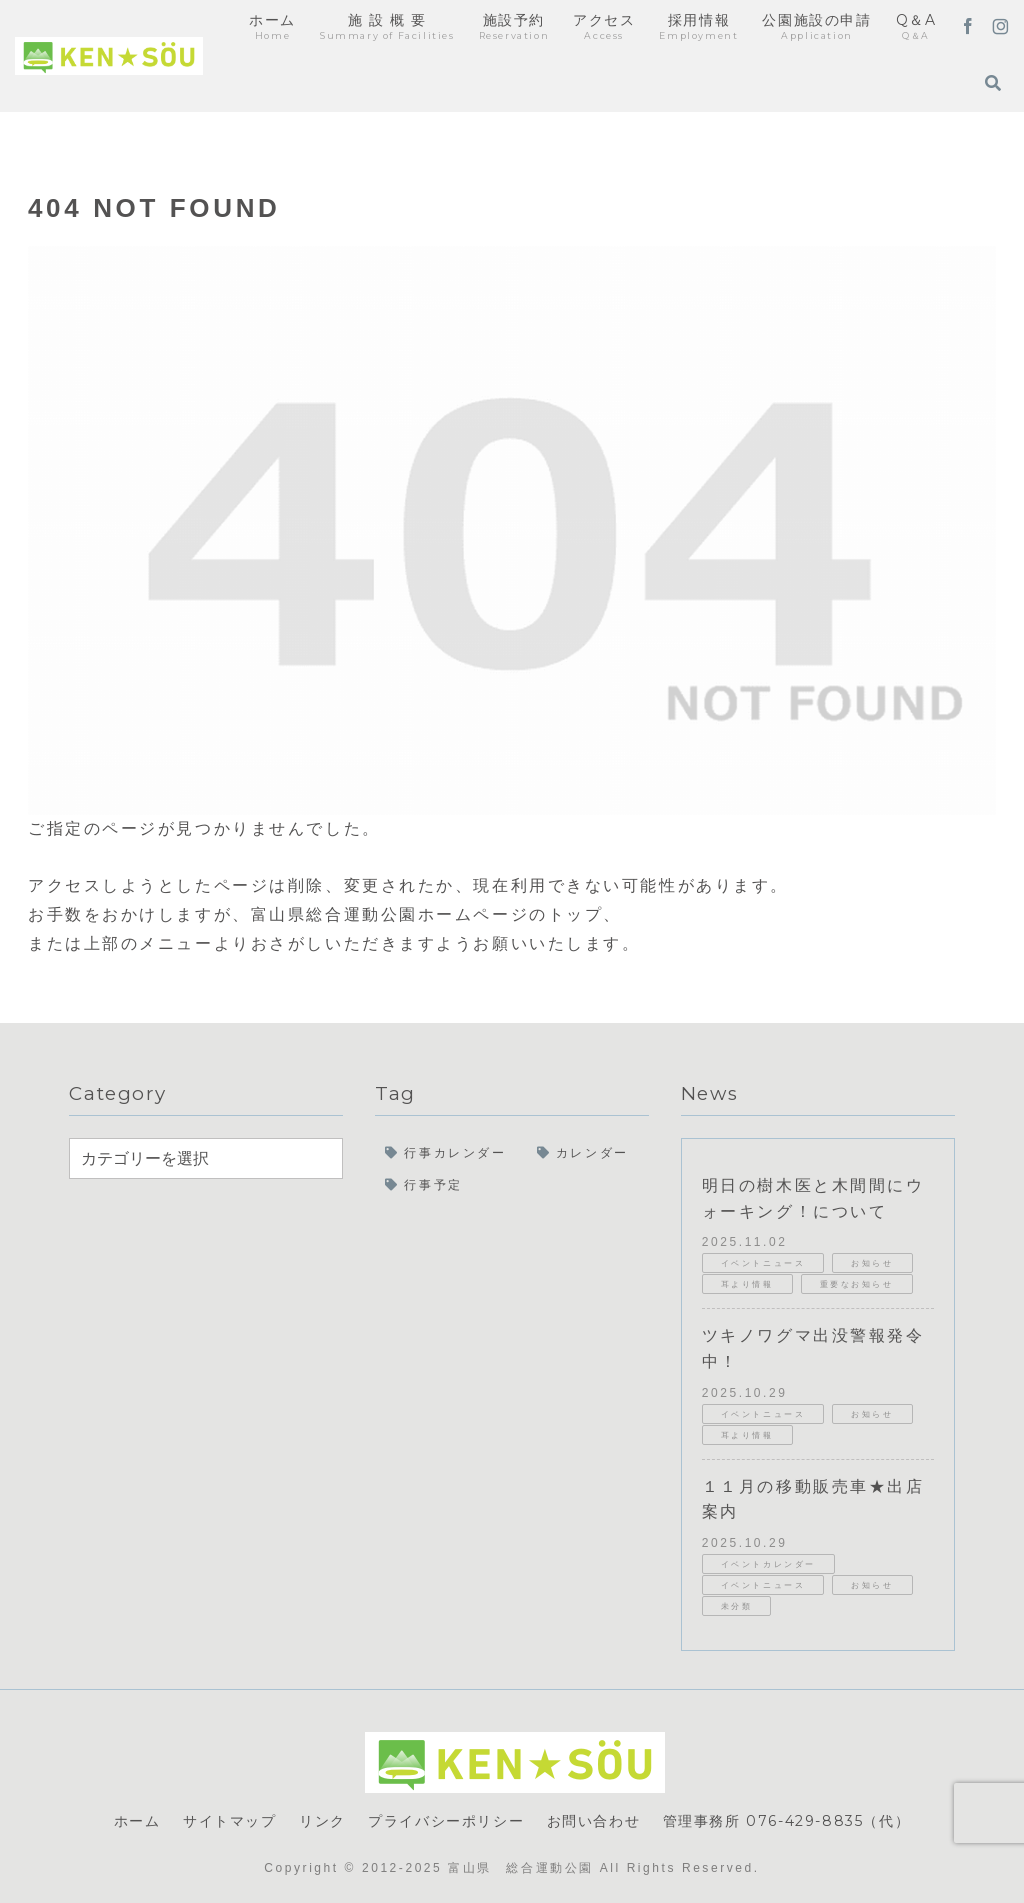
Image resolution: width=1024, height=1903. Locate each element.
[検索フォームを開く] (993, 83)
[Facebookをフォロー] (968, 28)
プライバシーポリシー (446, 1821)
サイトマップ (230, 1821)
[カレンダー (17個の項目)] (588, 1154)
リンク (322, 1821)
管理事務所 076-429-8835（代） (787, 1821)
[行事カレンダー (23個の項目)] (450, 1154)
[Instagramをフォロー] (1000, 28)
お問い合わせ (594, 1821)
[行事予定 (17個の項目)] (512, 1186)
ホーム (137, 1821)
